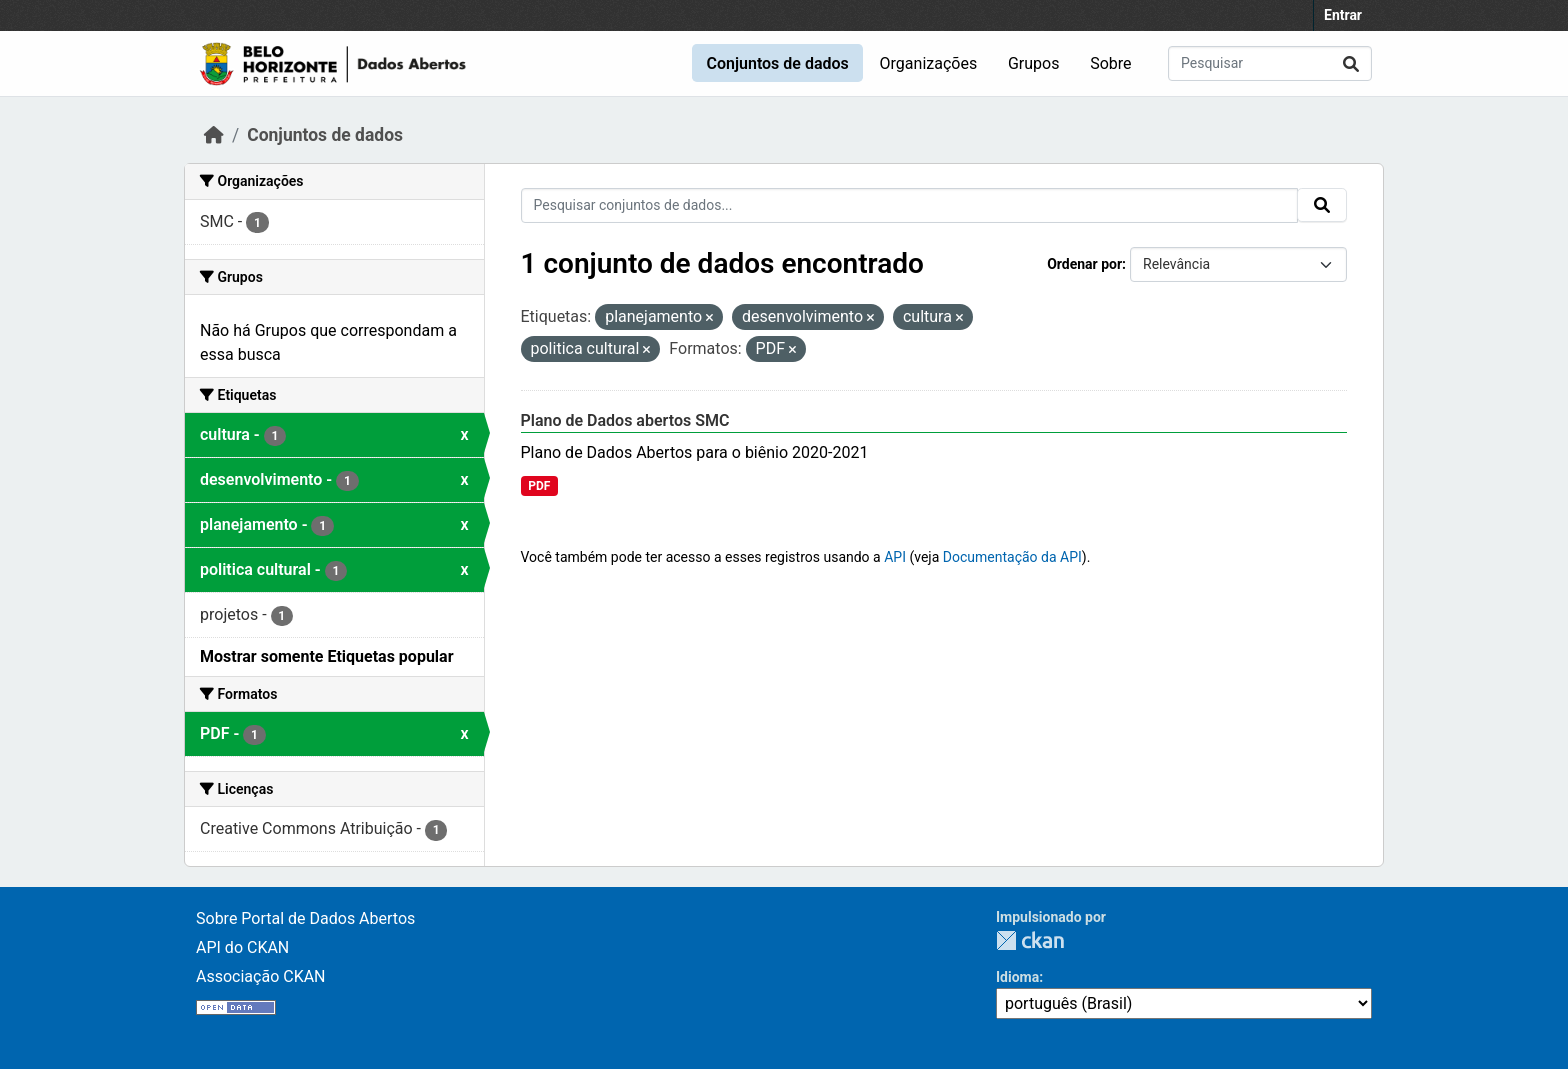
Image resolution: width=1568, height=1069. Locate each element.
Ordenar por (1084, 264)
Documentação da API (1012, 557)
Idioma (1017, 977)
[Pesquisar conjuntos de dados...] (1270, 63)
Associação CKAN (261, 976)
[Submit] (1351, 63)
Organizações (929, 63)
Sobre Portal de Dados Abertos (305, 918)
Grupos (1034, 63)
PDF (539, 486)
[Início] (214, 135)
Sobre (1110, 63)
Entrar (1343, 15)
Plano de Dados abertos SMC (625, 420)
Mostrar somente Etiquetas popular (327, 656)
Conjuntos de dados (777, 63)
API (895, 557)
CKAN (1030, 940)
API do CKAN (242, 947)
